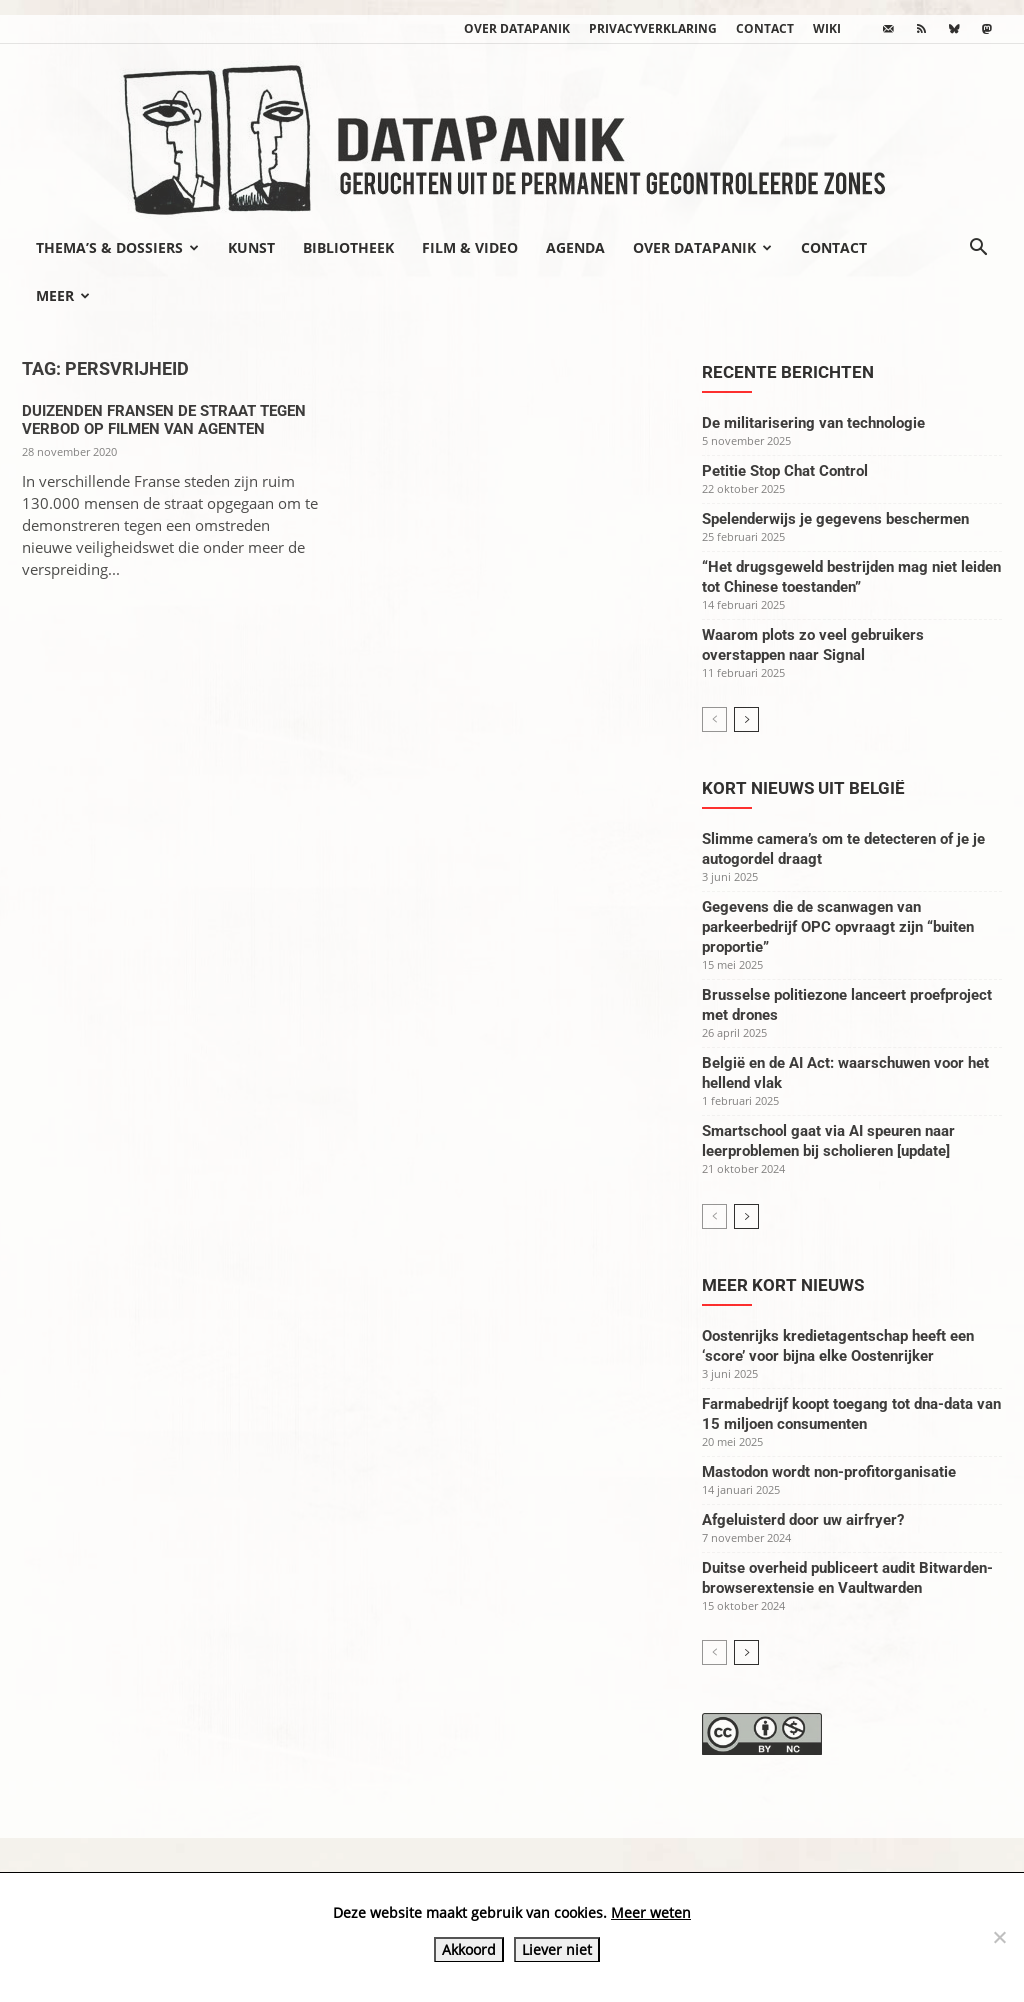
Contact (765, 28)
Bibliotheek (348, 247)
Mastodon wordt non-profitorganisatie (829, 1472)
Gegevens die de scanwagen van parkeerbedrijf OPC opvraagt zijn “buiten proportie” (838, 927)
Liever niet (557, 1949)
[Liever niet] (999, 1937)
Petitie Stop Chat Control (785, 471)
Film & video (470, 247)
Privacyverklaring (653, 28)
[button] (978, 249)
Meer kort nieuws (783, 1285)
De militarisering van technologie (813, 423)
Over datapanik (517, 28)
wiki (827, 28)
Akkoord (469, 1949)
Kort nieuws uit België (803, 788)
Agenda (575, 247)
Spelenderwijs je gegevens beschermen (835, 519)
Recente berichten (788, 372)
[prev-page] (714, 719)
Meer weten (651, 1912)
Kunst (251, 247)
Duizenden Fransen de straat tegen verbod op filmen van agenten (164, 420)
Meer (63, 295)
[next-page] (746, 719)
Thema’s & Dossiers (117, 247)
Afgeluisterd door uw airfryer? (803, 1520)
